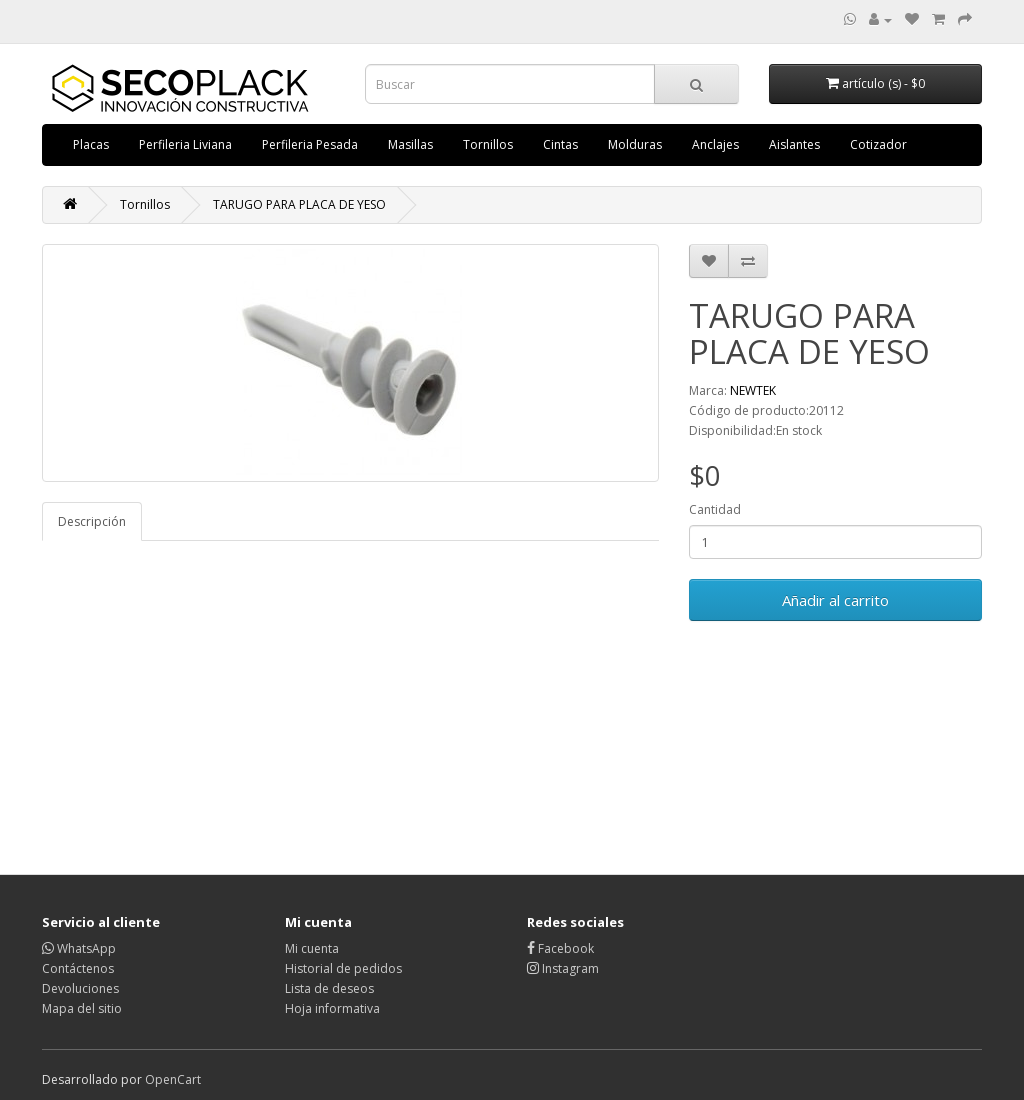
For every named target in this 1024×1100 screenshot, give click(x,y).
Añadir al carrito (835, 600)
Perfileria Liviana (185, 144)
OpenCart (173, 1079)
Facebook (560, 948)
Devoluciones (80, 988)
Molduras (635, 144)
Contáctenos (78, 968)
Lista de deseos (329, 988)
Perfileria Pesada (310, 144)
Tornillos (488, 144)
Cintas (560, 144)
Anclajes (715, 144)
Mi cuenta (312, 948)
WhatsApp (79, 948)
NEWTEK (753, 390)
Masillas (410, 144)
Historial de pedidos (343, 968)
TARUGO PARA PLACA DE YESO (299, 204)
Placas (91, 144)
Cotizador (878, 144)
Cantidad (715, 509)
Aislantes (794, 144)
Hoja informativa (332, 1008)
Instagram (563, 968)
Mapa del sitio (82, 1008)
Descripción (92, 521)
